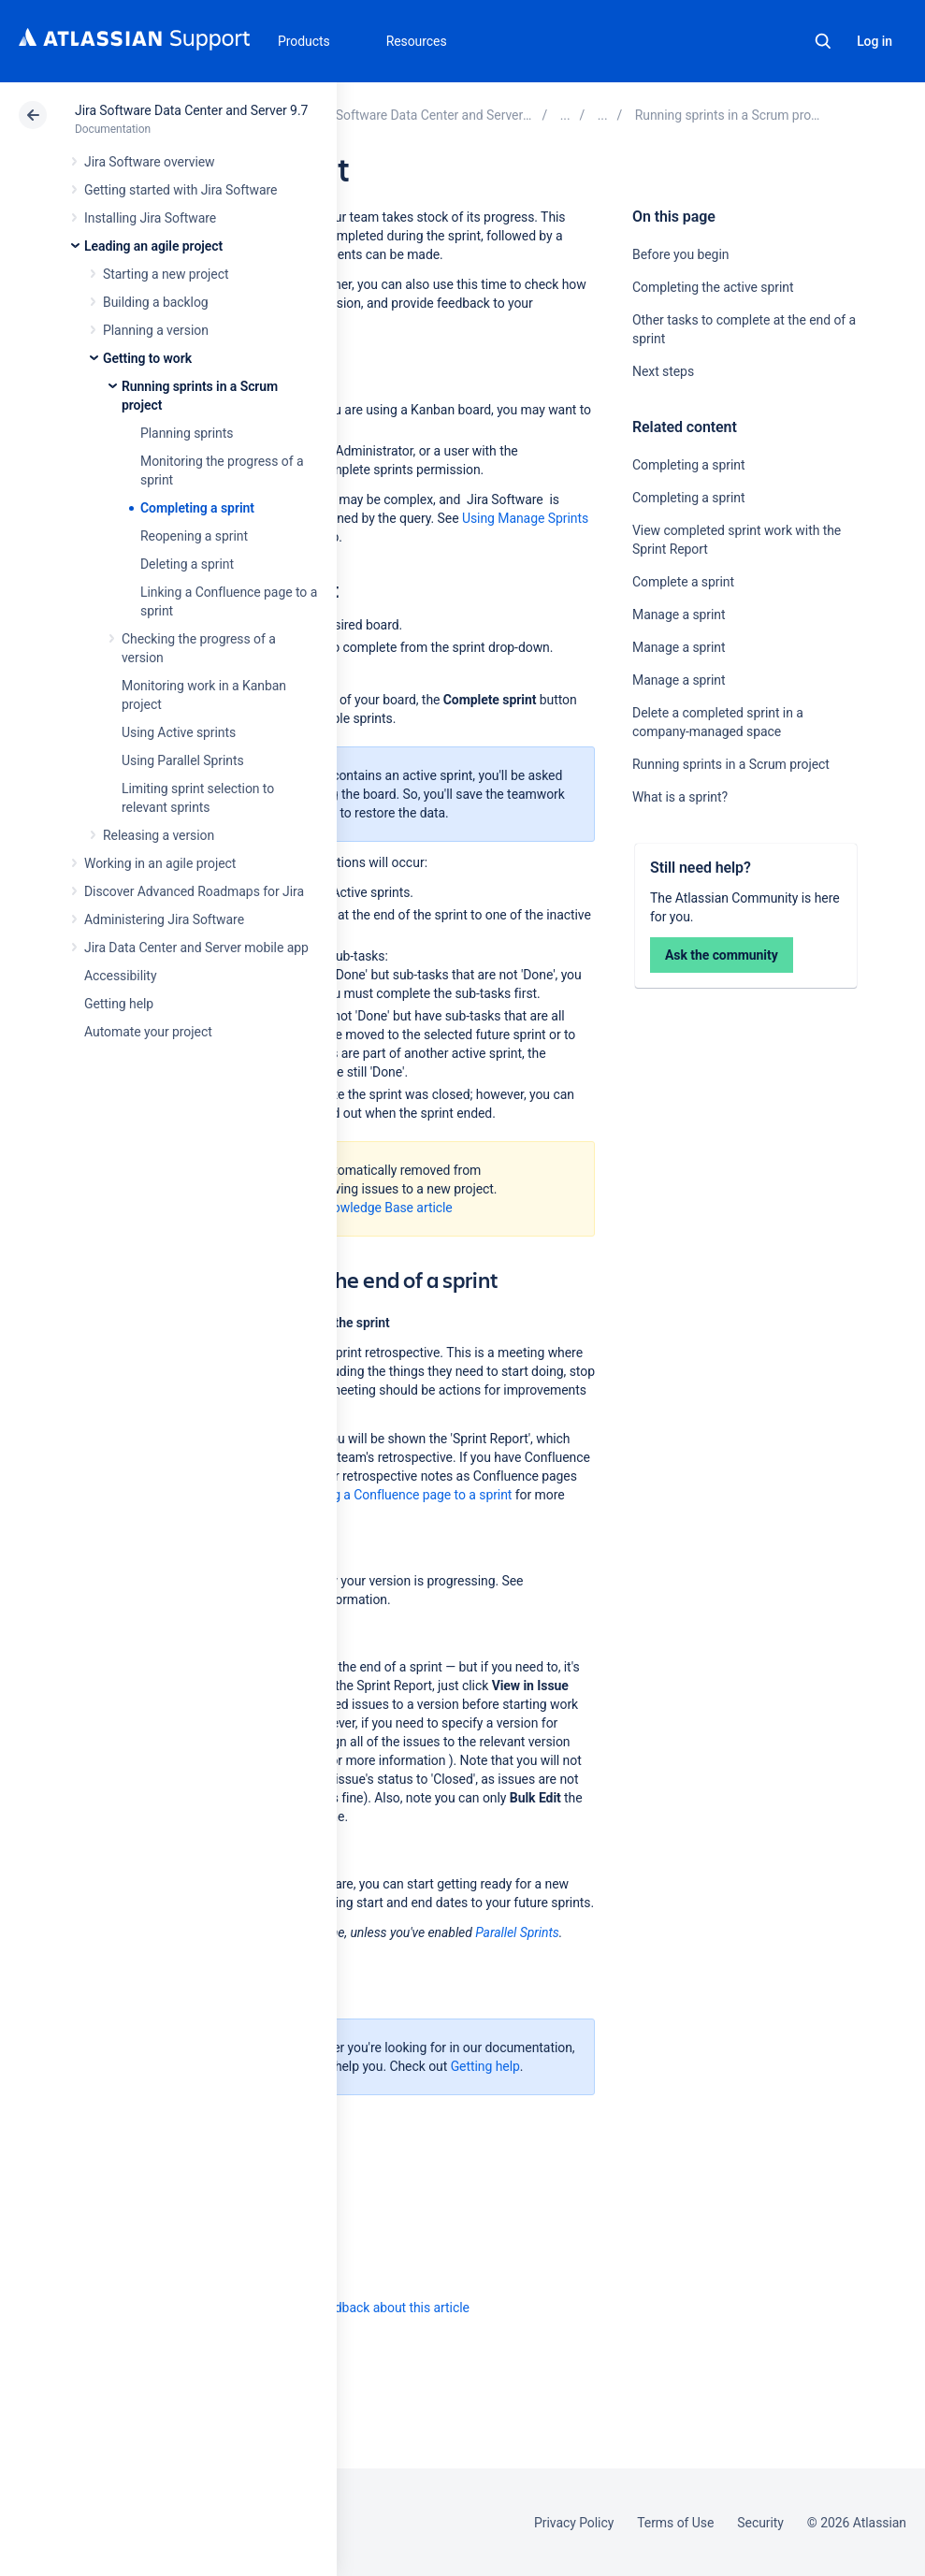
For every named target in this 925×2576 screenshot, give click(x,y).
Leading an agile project (153, 246)
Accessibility (120, 975)
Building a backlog (156, 302)
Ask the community (721, 955)
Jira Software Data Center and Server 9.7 (191, 110)
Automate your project (148, 1031)
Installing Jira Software (150, 217)
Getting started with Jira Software (180, 189)
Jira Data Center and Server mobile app (196, 947)
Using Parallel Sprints (183, 760)
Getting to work (147, 358)
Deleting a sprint (187, 564)
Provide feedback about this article (370, 2307)
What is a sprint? (680, 796)
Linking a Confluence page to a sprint (406, 1494)
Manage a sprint (679, 614)
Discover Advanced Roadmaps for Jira (194, 891)
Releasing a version (158, 835)
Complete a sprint (683, 581)
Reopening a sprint (194, 535)
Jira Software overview (149, 161)
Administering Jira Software (164, 919)
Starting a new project (165, 274)
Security (760, 2522)
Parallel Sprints (517, 1932)
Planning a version (156, 330)
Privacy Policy (574, 2522)
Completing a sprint (197, 507)
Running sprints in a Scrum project (731, 764)
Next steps (663, 371)
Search (823, 41)
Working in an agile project (160, 863)
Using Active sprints (179, 732)
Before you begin (680, 254)
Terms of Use (675, 2522)
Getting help (118, 1003)
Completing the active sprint (712, 287)
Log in (874, 41)
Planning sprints (186, 433)
